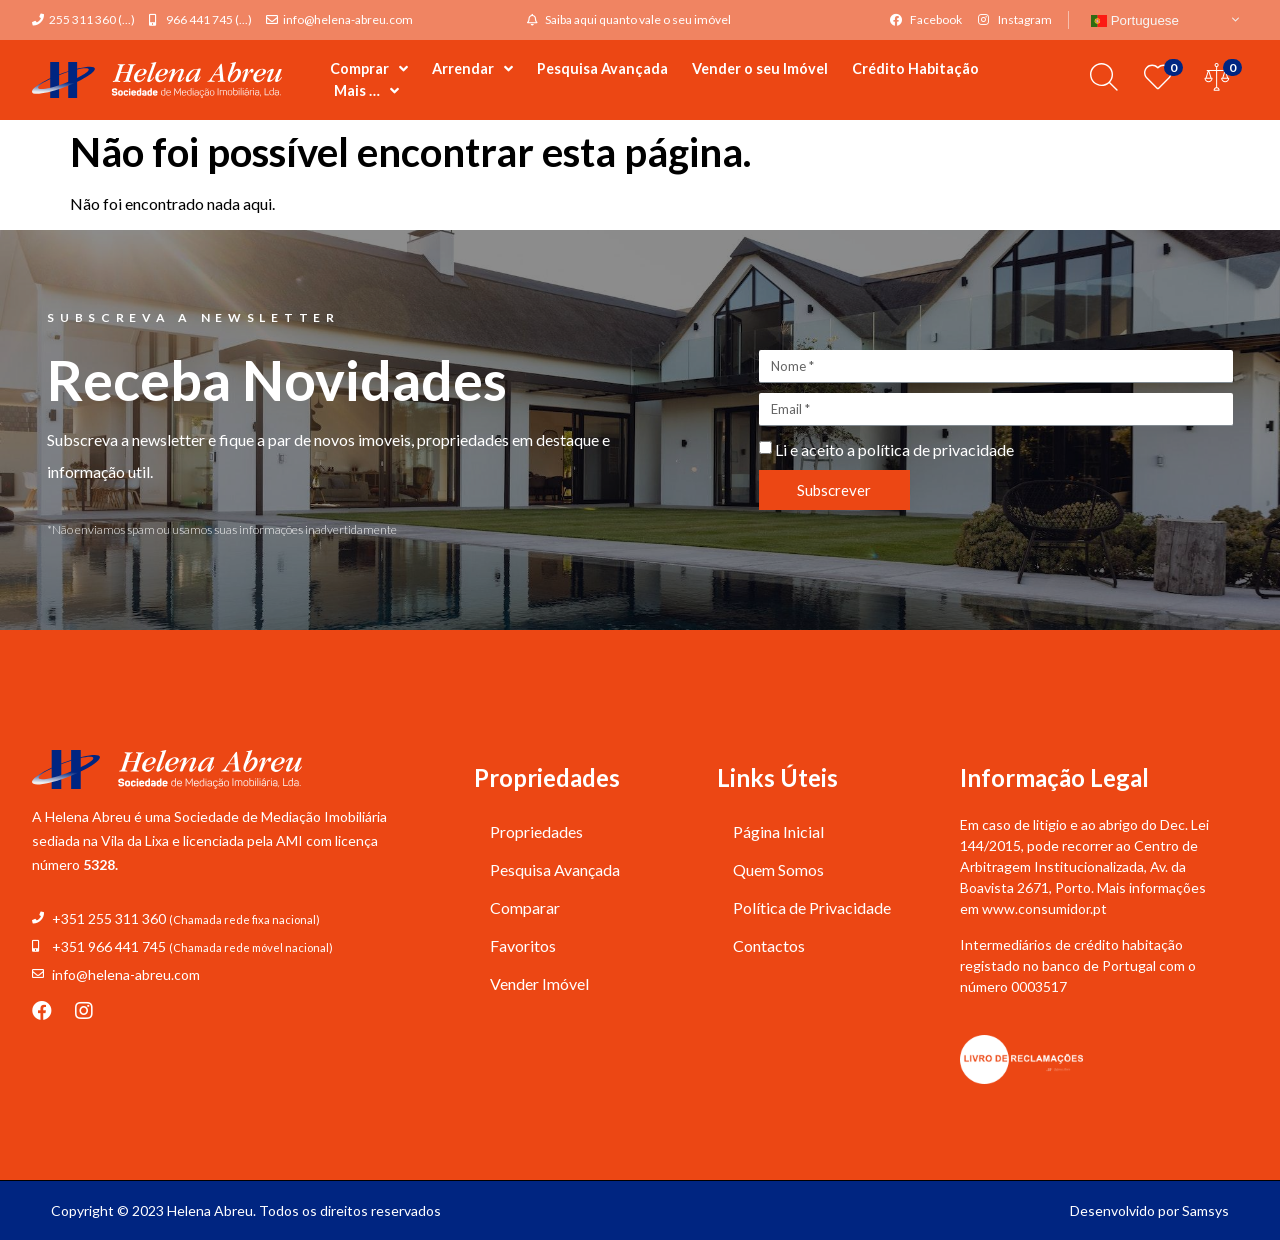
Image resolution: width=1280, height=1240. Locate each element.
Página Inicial (778, 831)
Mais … (366, 91)
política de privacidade (936, 449)
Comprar (369, 69)
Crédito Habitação (915, 68)
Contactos (769, 945)
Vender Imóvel (539, 983)
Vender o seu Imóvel (760, 68)
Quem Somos (778, 869)
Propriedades (536, 831)
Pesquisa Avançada (602, 68)
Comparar (525, 907)
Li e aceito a (894, 449)
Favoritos (523, 945)
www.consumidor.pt (1044, 908)
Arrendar (472, 69)
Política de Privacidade (812, 907)
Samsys (1205, 1210)
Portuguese (1135, 20)
